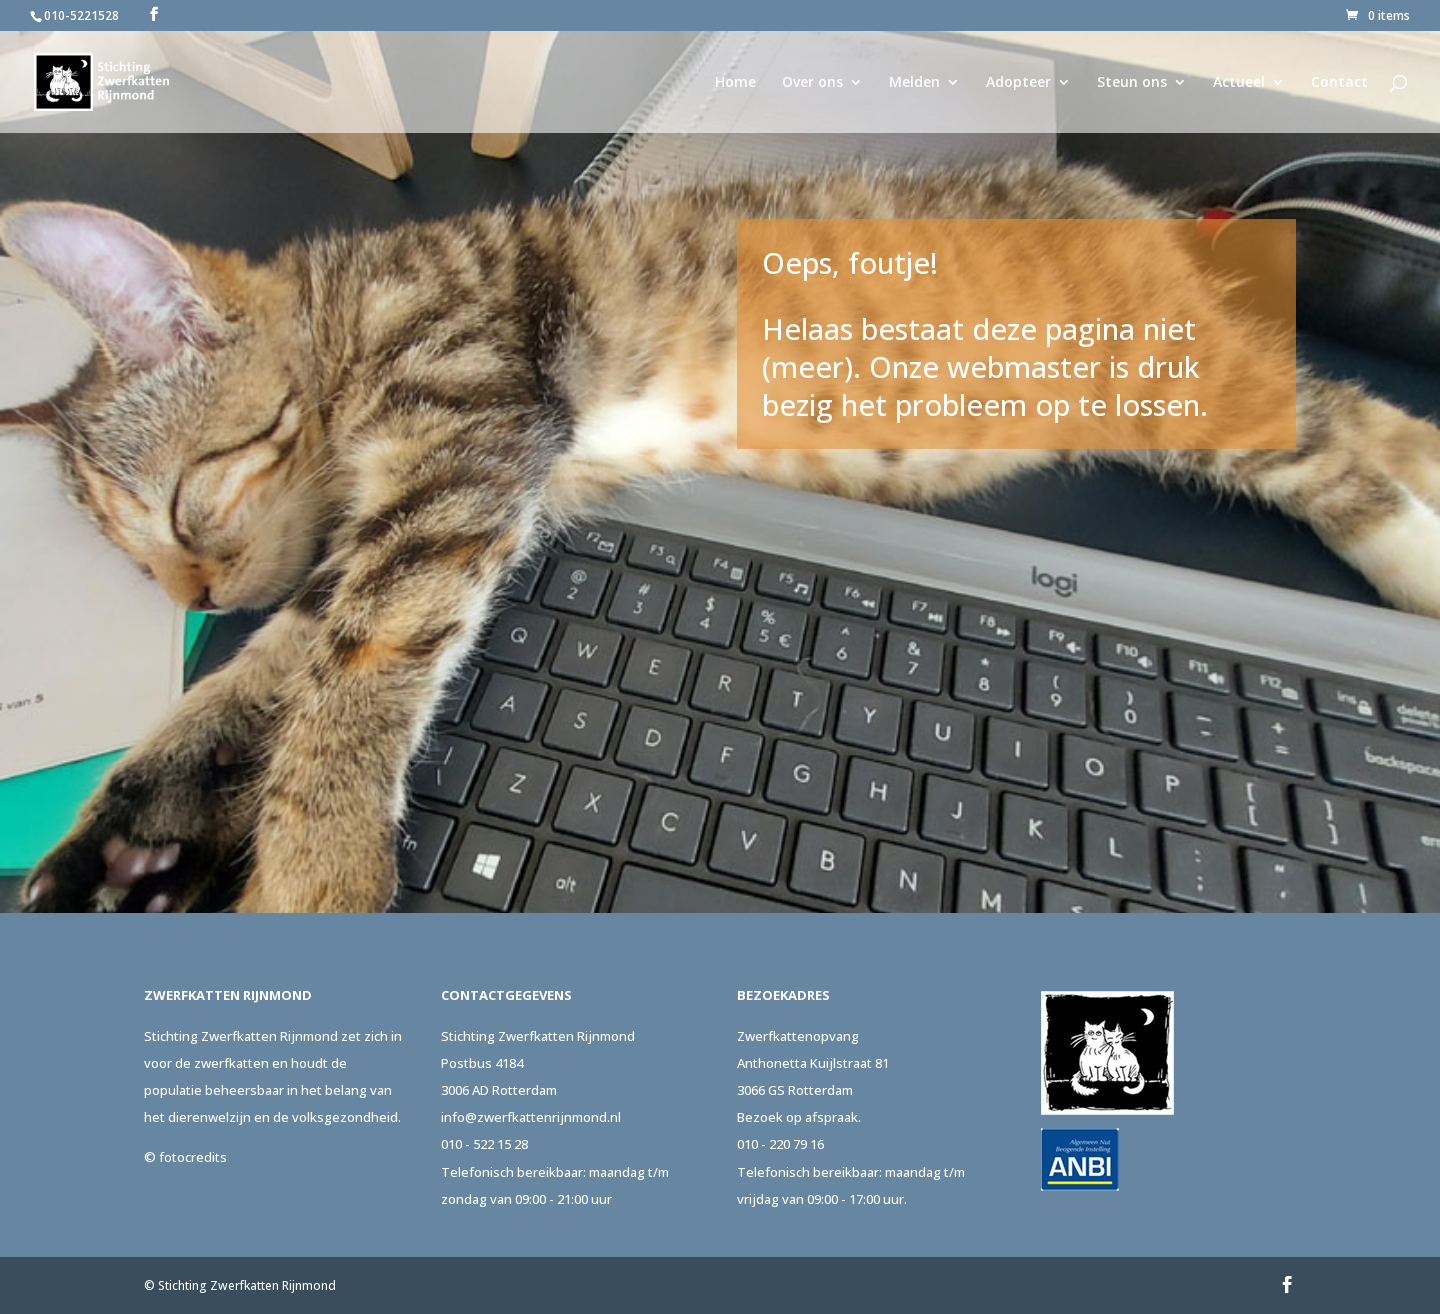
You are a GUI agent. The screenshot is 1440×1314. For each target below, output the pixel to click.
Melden (914, 83)
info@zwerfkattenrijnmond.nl (531, 1117)
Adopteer (1018, 83)
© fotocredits (185, 1157)
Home (735, 83)
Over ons (812, 83)
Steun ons (1132, 83)
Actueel (1239, 83)
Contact (1339, 83)
